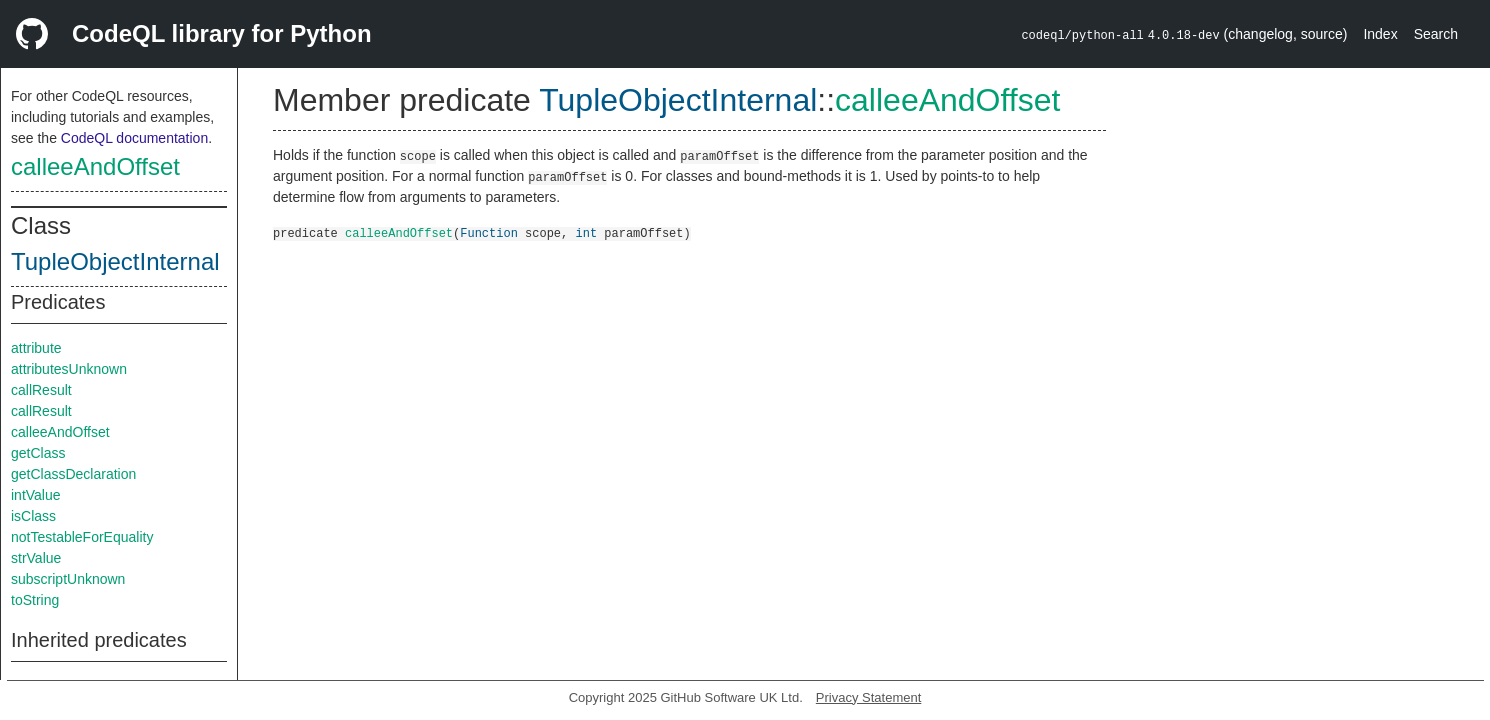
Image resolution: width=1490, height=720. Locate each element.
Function (489, 232)
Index (1380, 34)
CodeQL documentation (134, 138)
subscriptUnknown (68, 579)
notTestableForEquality (82, 537)
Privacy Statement (869, 697)
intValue (36, 495)
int (586, 232)
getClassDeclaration (73, 474)
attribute (36, 348)
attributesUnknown (69, 369)
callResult (41, 390)
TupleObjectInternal (115, 261)
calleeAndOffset (95, 166)
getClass (38, 453)
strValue (36, 558)
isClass (33, 516)
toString (35, 600)
